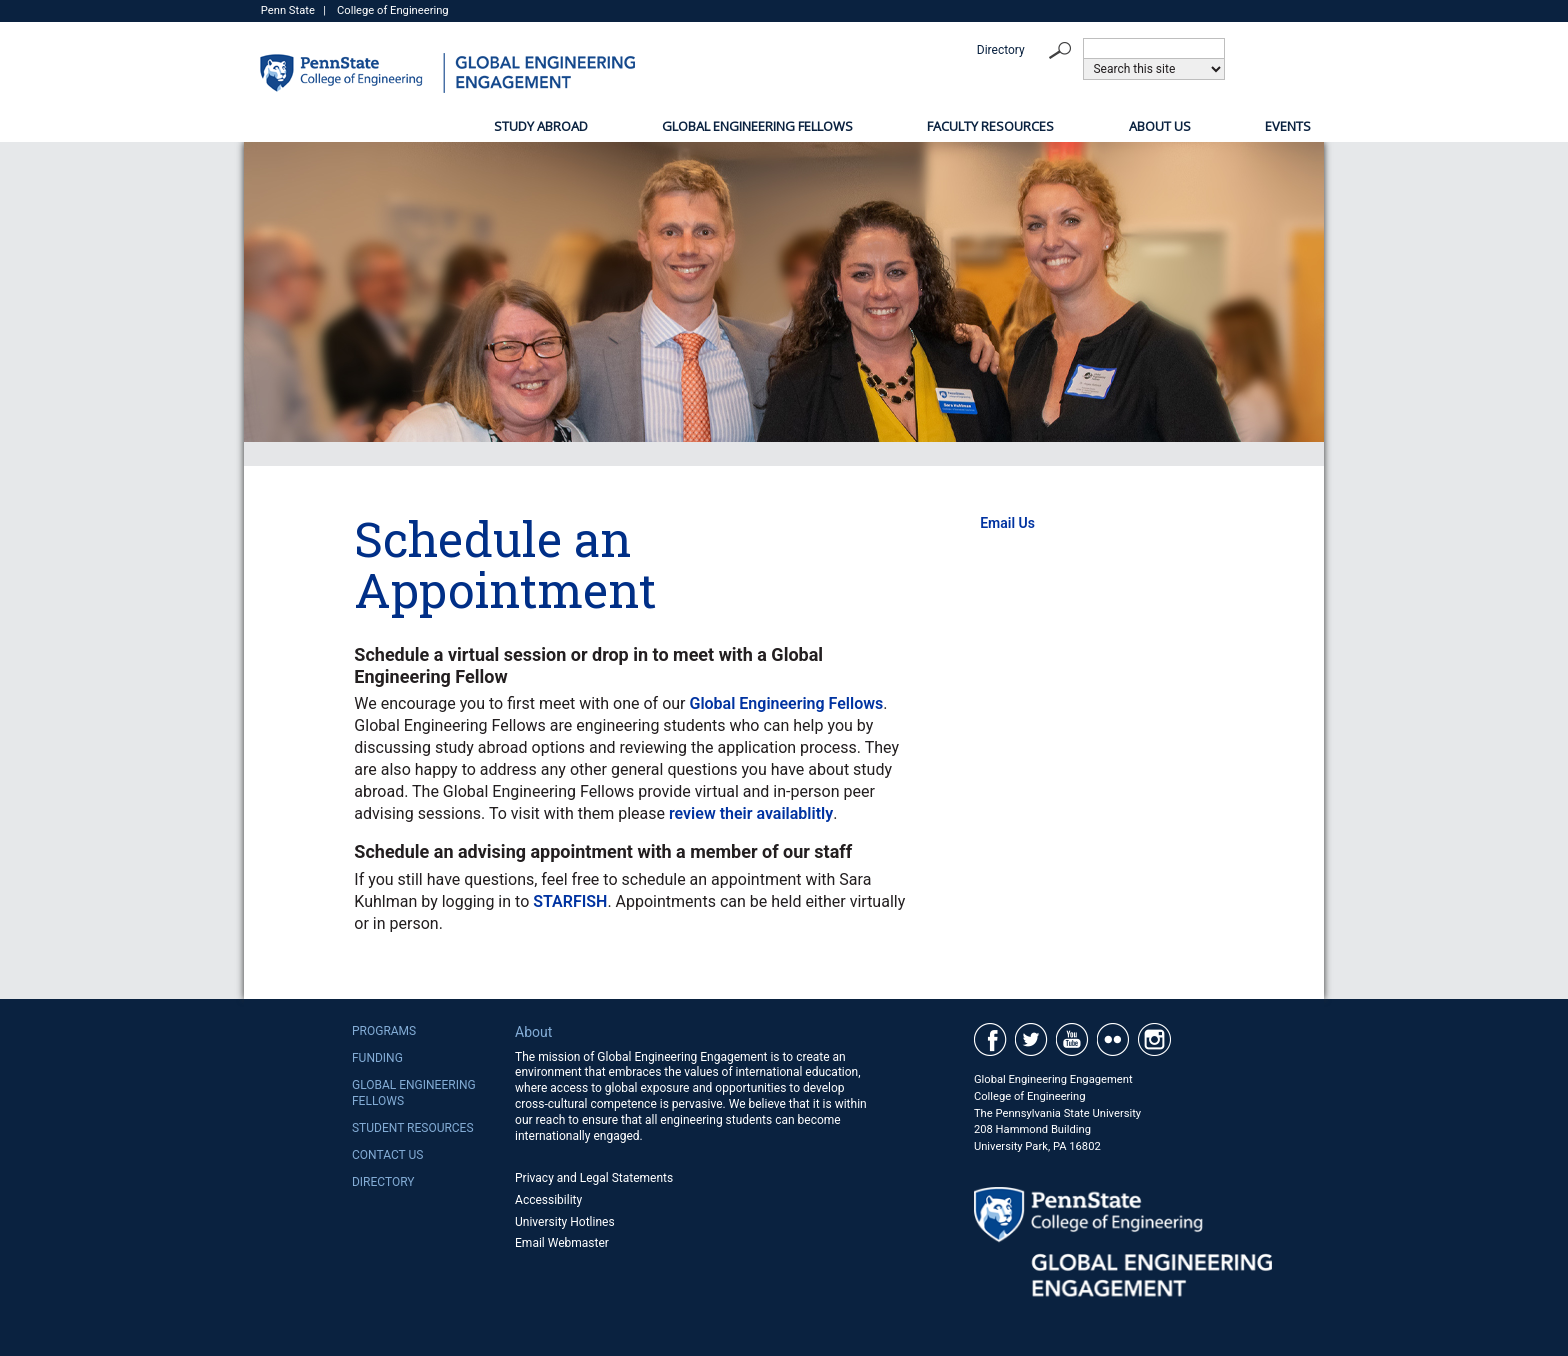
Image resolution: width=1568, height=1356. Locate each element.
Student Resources (413, 1128)
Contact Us (387, 1155)
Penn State (288, 10)
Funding (377, 1058)
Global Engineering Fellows (757, 126)
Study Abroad (541, 126)
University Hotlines (565, 1222)
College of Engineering (393, 10)
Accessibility (548, 1200)
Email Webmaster (562, 1243)
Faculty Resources (990, 126)
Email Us (1007, 523)
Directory (1001, 50)
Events (1288, 126)
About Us (1160, 126)
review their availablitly (751, 813)
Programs (384, 1031)
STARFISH (570, 901)
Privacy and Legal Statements (594, 1178)
